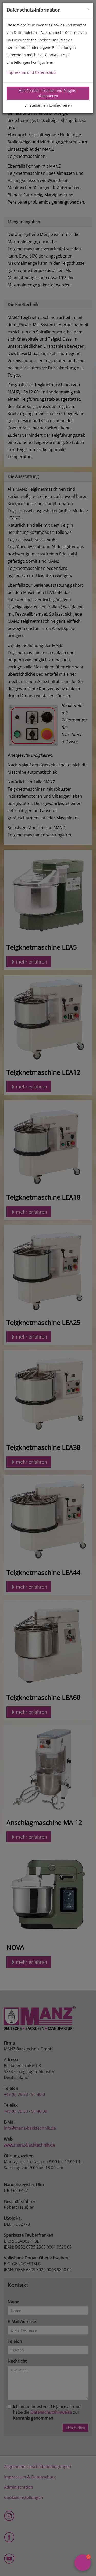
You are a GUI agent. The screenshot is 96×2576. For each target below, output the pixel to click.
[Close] (88, 9)
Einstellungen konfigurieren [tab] (48, 105)
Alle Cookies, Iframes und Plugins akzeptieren (48, 93)
